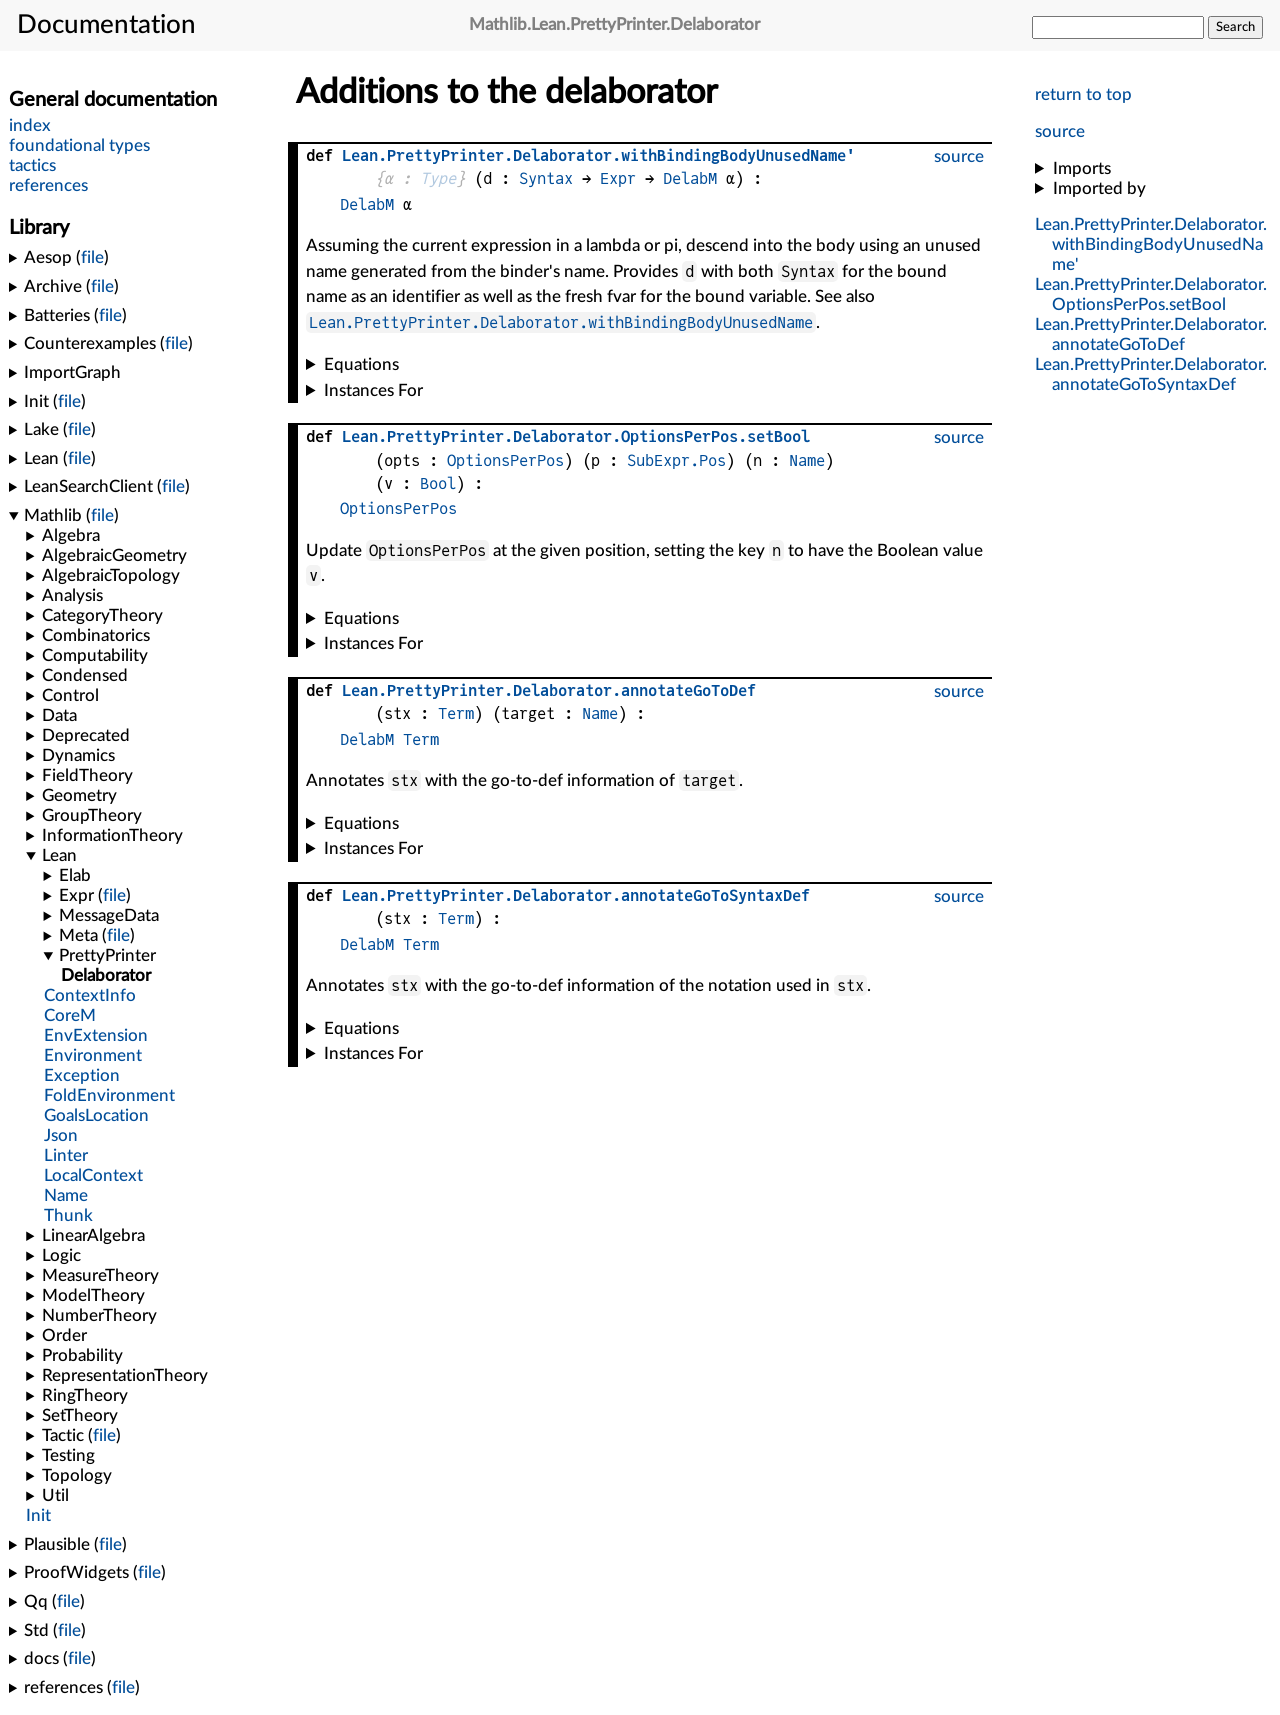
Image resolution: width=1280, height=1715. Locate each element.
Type (438, 178)
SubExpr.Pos (676, 460)
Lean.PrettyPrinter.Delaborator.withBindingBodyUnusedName (561, 322)
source (1060, 131)
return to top (1083, 94)
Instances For (373, 390)
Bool (438, 483)
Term (456, 713)
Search (1235, 27)
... (1151, 244)
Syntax (546, 178)
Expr (618, 178)
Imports (1082, 168)
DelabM (690, 178)
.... (576, 436)
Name (807, 460)
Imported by (1099, 188)
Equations (361, 364)
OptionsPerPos (505, 460)
